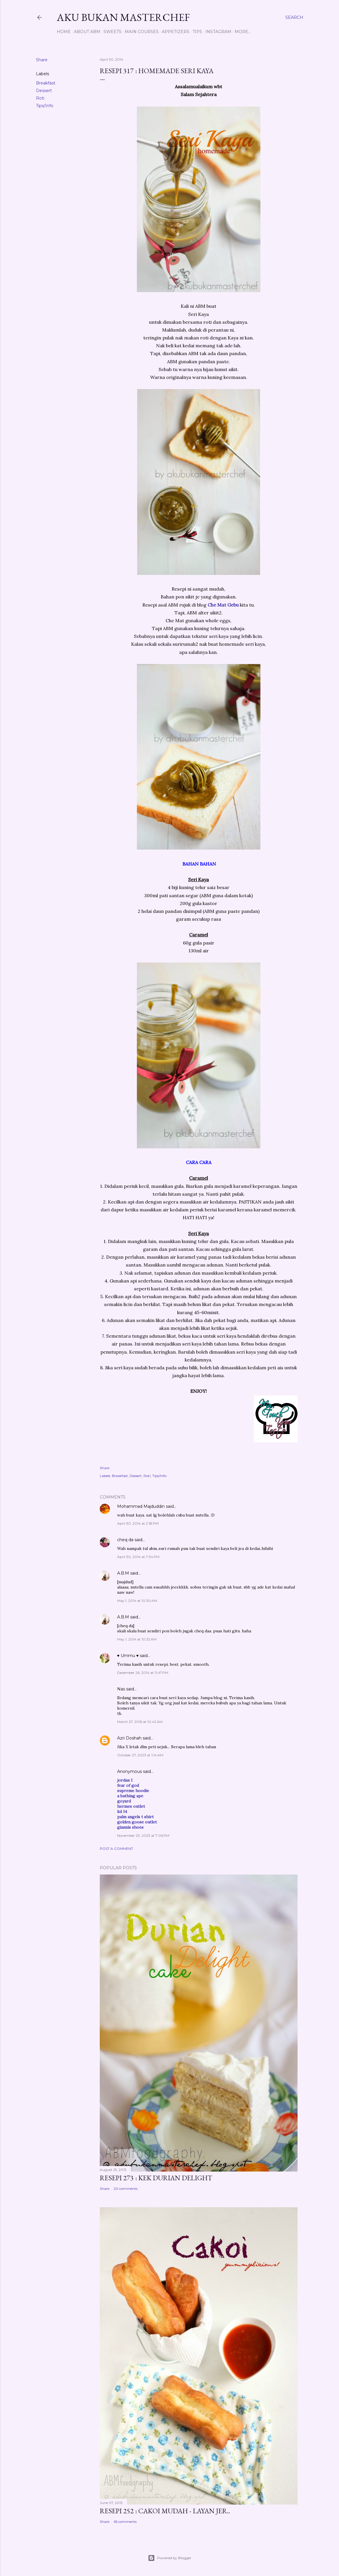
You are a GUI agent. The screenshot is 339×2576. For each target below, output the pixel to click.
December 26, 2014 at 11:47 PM (142, 1672)
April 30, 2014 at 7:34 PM (138, 1557)
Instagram (218, 31)
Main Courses (142, 31)
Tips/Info (44, 105)
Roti (40, 98)
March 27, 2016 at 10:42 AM (140, 1721)
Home (64, 31)
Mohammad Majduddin (141, 1506)
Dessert (44, 90)
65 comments (125, 2521)
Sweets (113, 31)
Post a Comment (116, 1848)
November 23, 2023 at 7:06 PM (143, 1835)
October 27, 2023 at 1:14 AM (140, 1755)
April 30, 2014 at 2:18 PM (138, 1523)
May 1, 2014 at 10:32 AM (137, 1639)
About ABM (87, 31)
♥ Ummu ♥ (128, 1655)
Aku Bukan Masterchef (123, 17)
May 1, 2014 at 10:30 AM (137, 1600)
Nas (121, 1689)
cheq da (125, 1539)
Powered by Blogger (169, 2558)
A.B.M (123, 1573)
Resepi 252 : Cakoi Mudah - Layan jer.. (165, 2510)
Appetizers (175, 31)
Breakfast (45, 83)
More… (243, 31)
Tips (197, 31)
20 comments (125, 2188)
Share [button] (42, 59)
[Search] (294, 17)
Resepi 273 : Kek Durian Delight (156, 2177)
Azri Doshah (129, 1738)
